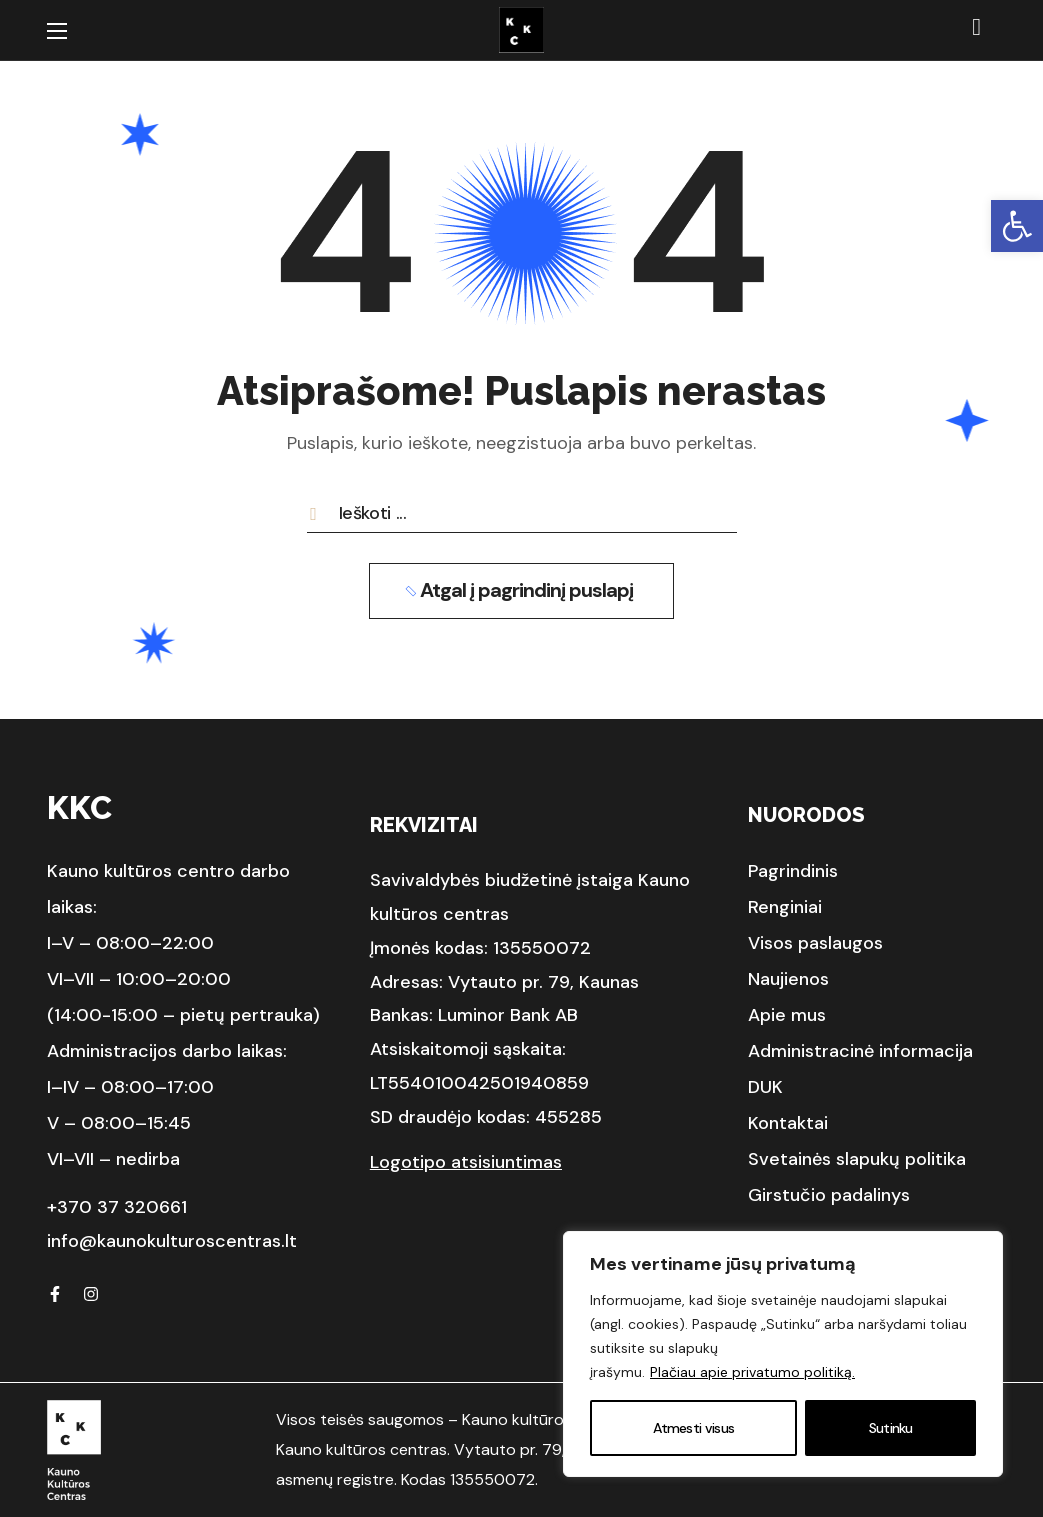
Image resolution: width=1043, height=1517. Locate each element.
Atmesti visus (693, 1428)
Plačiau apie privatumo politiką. (752, 1372)
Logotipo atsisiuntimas (466, 1162)
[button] (1017, 226)
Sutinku (891, 1428)
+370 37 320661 (117, 1207)
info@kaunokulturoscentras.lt (172, 1241)
